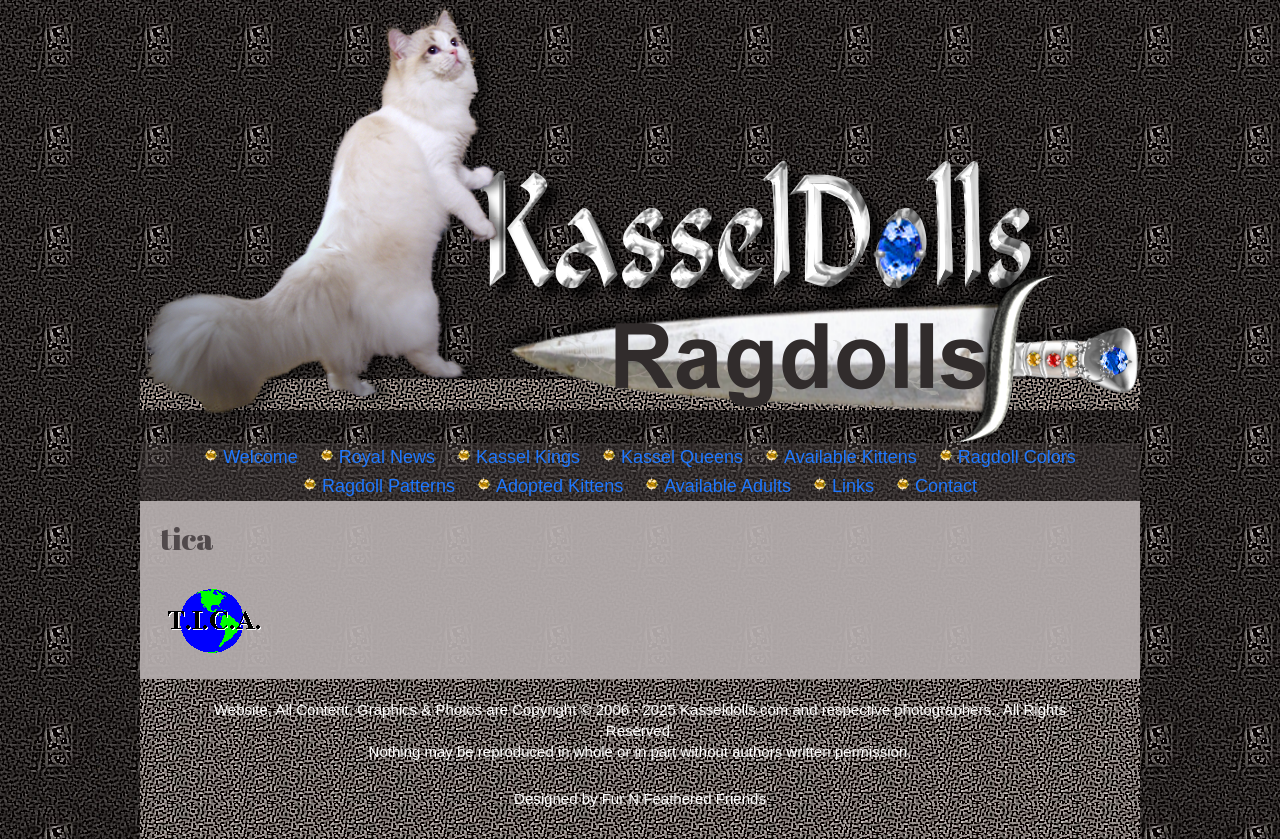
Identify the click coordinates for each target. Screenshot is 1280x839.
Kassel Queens (682, 457)
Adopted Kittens (559, 486)
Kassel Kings (528, 457)
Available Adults (727, 486)
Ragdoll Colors (1017, 457)
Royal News (387, 457)
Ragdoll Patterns (388, 486)
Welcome (260, 457)
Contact (946, 486)
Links (853, 486)
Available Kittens (850, 457)
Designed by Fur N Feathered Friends (640, 798)
